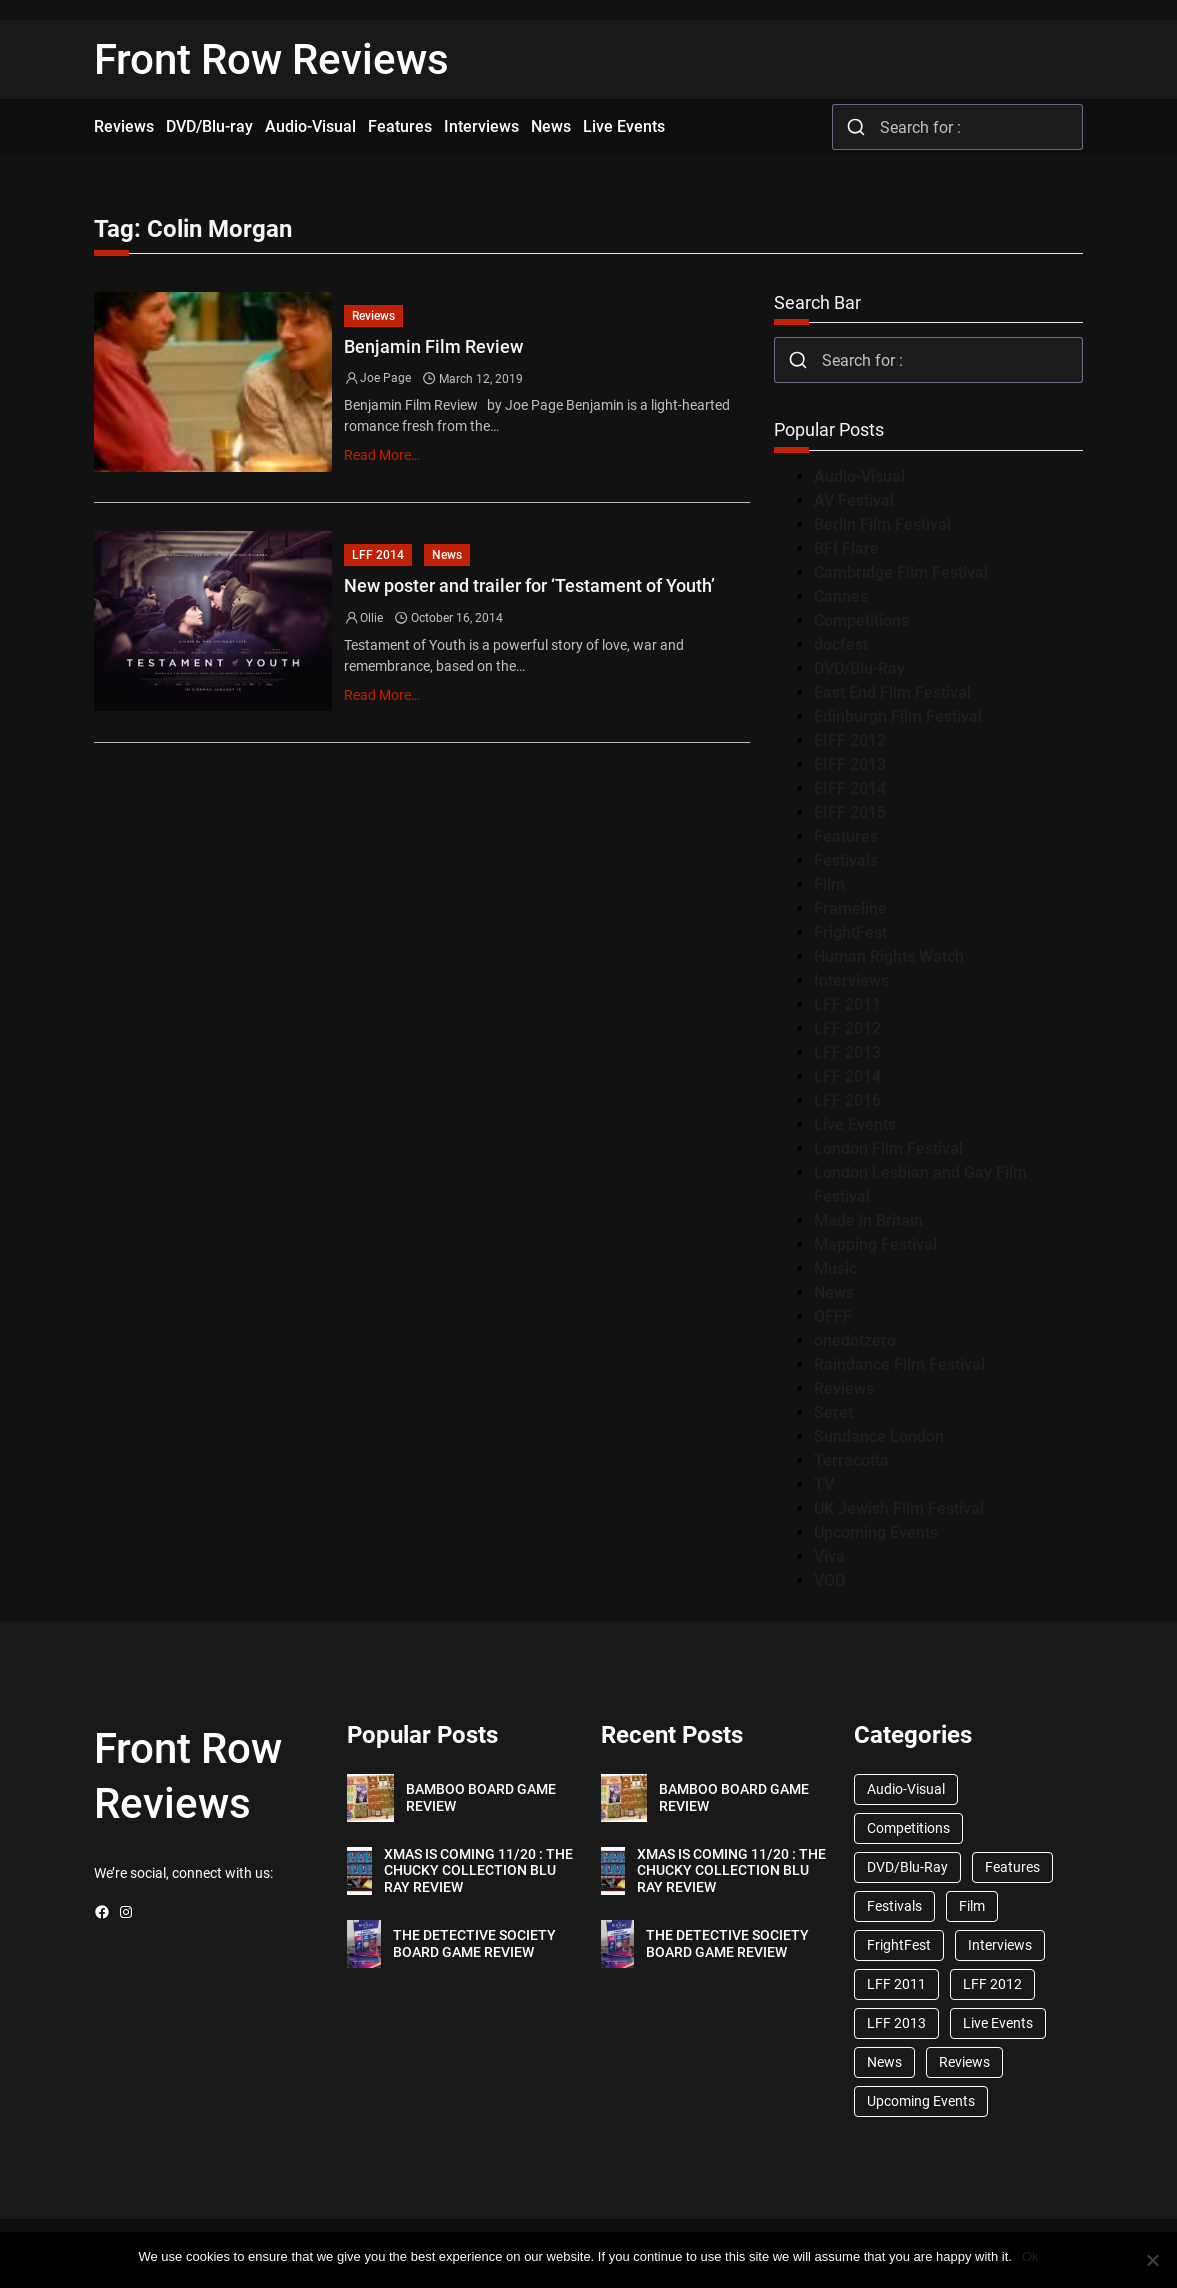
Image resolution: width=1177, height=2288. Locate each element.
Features (846, 836)
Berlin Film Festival (882, 524)
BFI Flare (846, 548)
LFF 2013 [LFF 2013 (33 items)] (896, 2023)
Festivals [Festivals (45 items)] (894, 1906)
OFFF (833, 1316)
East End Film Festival (892, 692)
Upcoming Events (876, 1532)
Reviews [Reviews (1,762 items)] (964, 2062)
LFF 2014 (378, 555)
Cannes (841, 596)
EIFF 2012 (850, 740)
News (447, 555)
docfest (841, 644)
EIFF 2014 (850, 788)
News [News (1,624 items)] (884, 2062)
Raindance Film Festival (899, 1364)
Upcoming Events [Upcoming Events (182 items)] (921, 2101)
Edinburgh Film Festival (898, 716)
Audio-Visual (859, 476)
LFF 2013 (847, 1052)
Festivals (846, 860)
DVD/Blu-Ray (859, 668)
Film (829, 884)
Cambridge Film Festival (901, 572)
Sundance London (879, 1436)
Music (835, 1268)
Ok (1030, 2256)
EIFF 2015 (850, 812)
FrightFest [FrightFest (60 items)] (899, 1945)
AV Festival (854, 500)
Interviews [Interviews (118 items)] (1000, 1945)
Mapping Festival (875, 1244)
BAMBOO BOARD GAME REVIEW (481, 1797)
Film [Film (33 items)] (972, 1906)
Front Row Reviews (271, 59)
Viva (829, 1556)
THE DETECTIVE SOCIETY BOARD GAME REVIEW (474, 1943)
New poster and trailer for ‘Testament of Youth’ (529, 585)
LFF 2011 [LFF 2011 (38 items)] (896, 1984)
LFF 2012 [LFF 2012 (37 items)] (992, 1984)
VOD (829, 1580)
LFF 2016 (847, 1100)
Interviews (851, 980)
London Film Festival (888, 1148)
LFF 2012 (847, 1028)
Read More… (382, 455)
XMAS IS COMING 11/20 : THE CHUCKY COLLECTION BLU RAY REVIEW (478, 1871)
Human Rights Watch (889, 956)
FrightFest (850, 932)
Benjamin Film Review (433, 346)
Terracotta (851, 1460)
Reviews (373, 316)
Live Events (855, 1124)
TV (824, 1484)
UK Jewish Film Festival (899, 1508)
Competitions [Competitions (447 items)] (908, 1828)
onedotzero (855, 1340)
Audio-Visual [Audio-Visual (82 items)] (906, 1789)
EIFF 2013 (850, 764)
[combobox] (957, 127)
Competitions (861, 620)
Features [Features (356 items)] (1012, 1867)
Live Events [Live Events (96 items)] (998, 2023)
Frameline (850, 908)
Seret (833, 1412)
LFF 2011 (847, 1004)
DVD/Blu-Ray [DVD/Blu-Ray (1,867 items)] (907, 1867)
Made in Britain (868, 1220)
